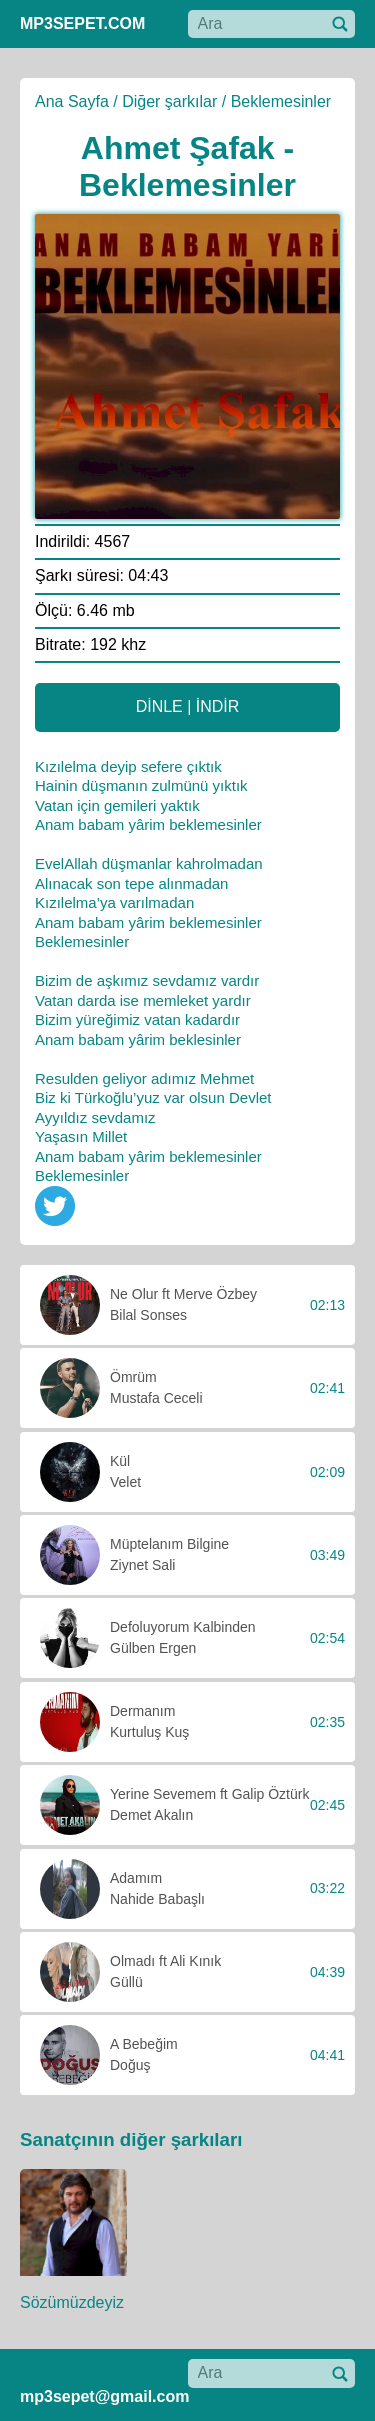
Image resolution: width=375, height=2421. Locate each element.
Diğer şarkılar (169, 101)
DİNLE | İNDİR (188, 706)
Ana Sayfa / (76, 101)
